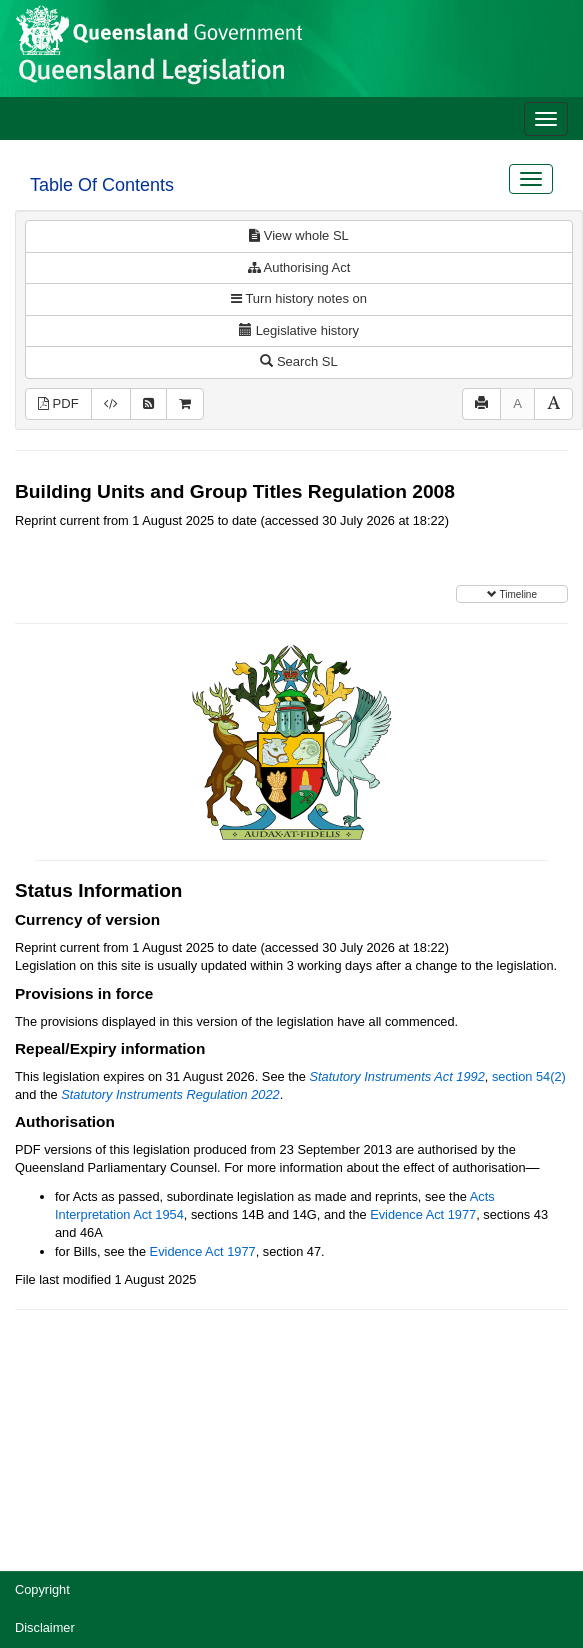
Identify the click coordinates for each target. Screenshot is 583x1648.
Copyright (42, 1589)
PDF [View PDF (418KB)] (58, 403)
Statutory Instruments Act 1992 (397, 1076)
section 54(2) (529, 1076)
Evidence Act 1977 (423, 1214)
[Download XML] (111, 404)
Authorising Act (299, 267)
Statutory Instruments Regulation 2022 (170, 1094)
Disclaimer (45, 1627)
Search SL (298, 361)
